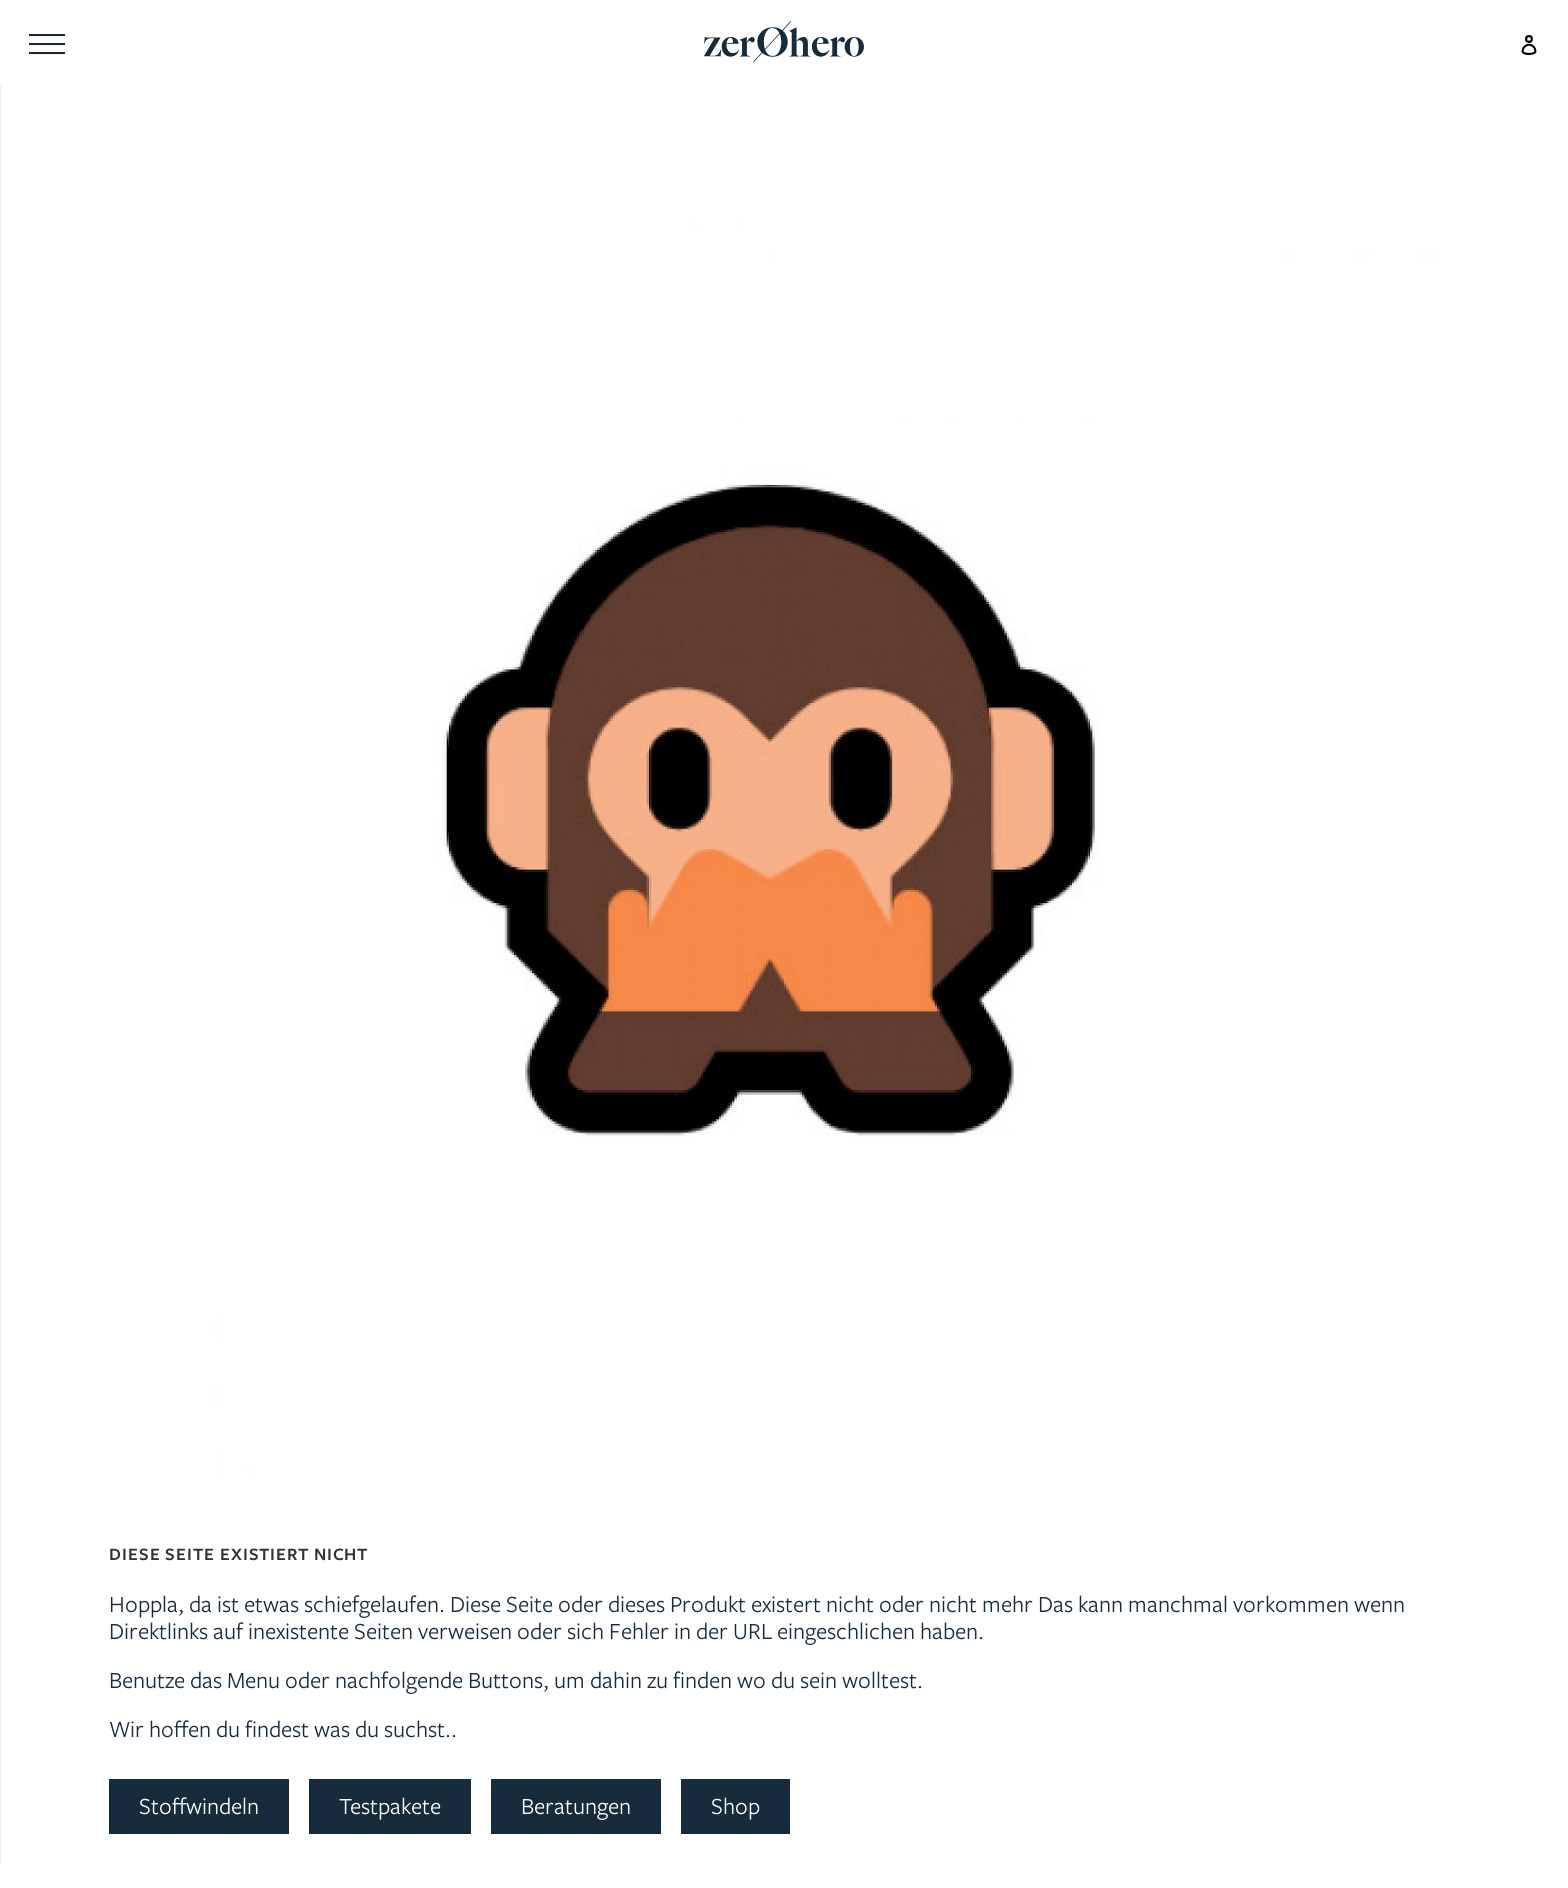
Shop (735, 1805)
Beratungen (576, 1805)
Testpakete (390, 1805)
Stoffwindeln (199, 1805)
